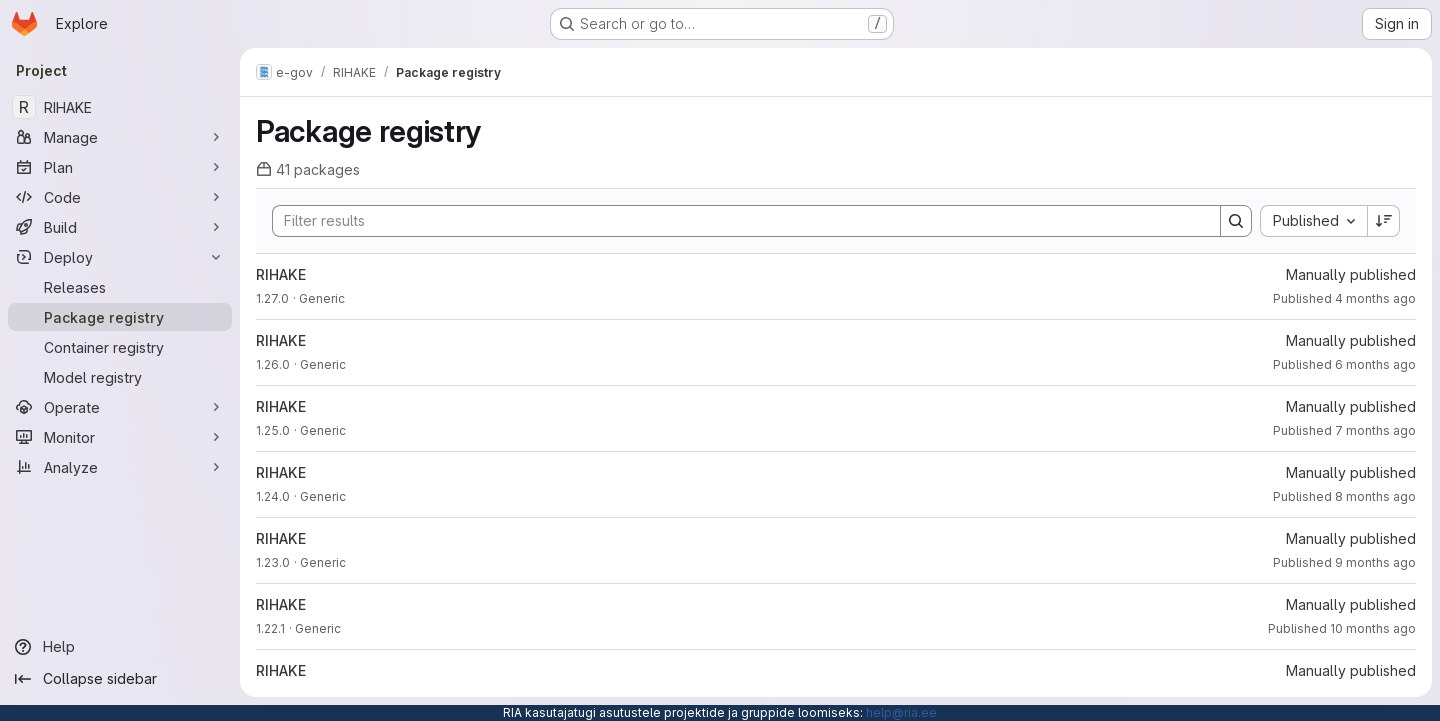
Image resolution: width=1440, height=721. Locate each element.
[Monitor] (120, 437)
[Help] (120, 647)
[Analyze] (120, 467)
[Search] (736, 221)
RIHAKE (281, 274)
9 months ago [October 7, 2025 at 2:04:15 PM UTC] (1375, 562)
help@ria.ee (901, 712)
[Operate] (120, 407)
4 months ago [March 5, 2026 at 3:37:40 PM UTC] (1375, 298)
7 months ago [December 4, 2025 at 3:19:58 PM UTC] (1375, 430)
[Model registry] (120, 377)
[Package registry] (120, 317)
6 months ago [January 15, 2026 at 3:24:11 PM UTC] (1375, 364)
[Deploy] (120, 257)
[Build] (120, 227)
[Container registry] (120, 347)
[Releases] (120, 287)
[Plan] (120, 167)
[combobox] (1313, 221)
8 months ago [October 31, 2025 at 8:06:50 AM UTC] (1375, 496)
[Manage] (120, 137)
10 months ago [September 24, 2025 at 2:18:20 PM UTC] (1373, 628)
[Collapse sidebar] (120, 679)
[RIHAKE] (120, 107)
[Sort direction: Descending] (1384, 221)
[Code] (120, 197)
